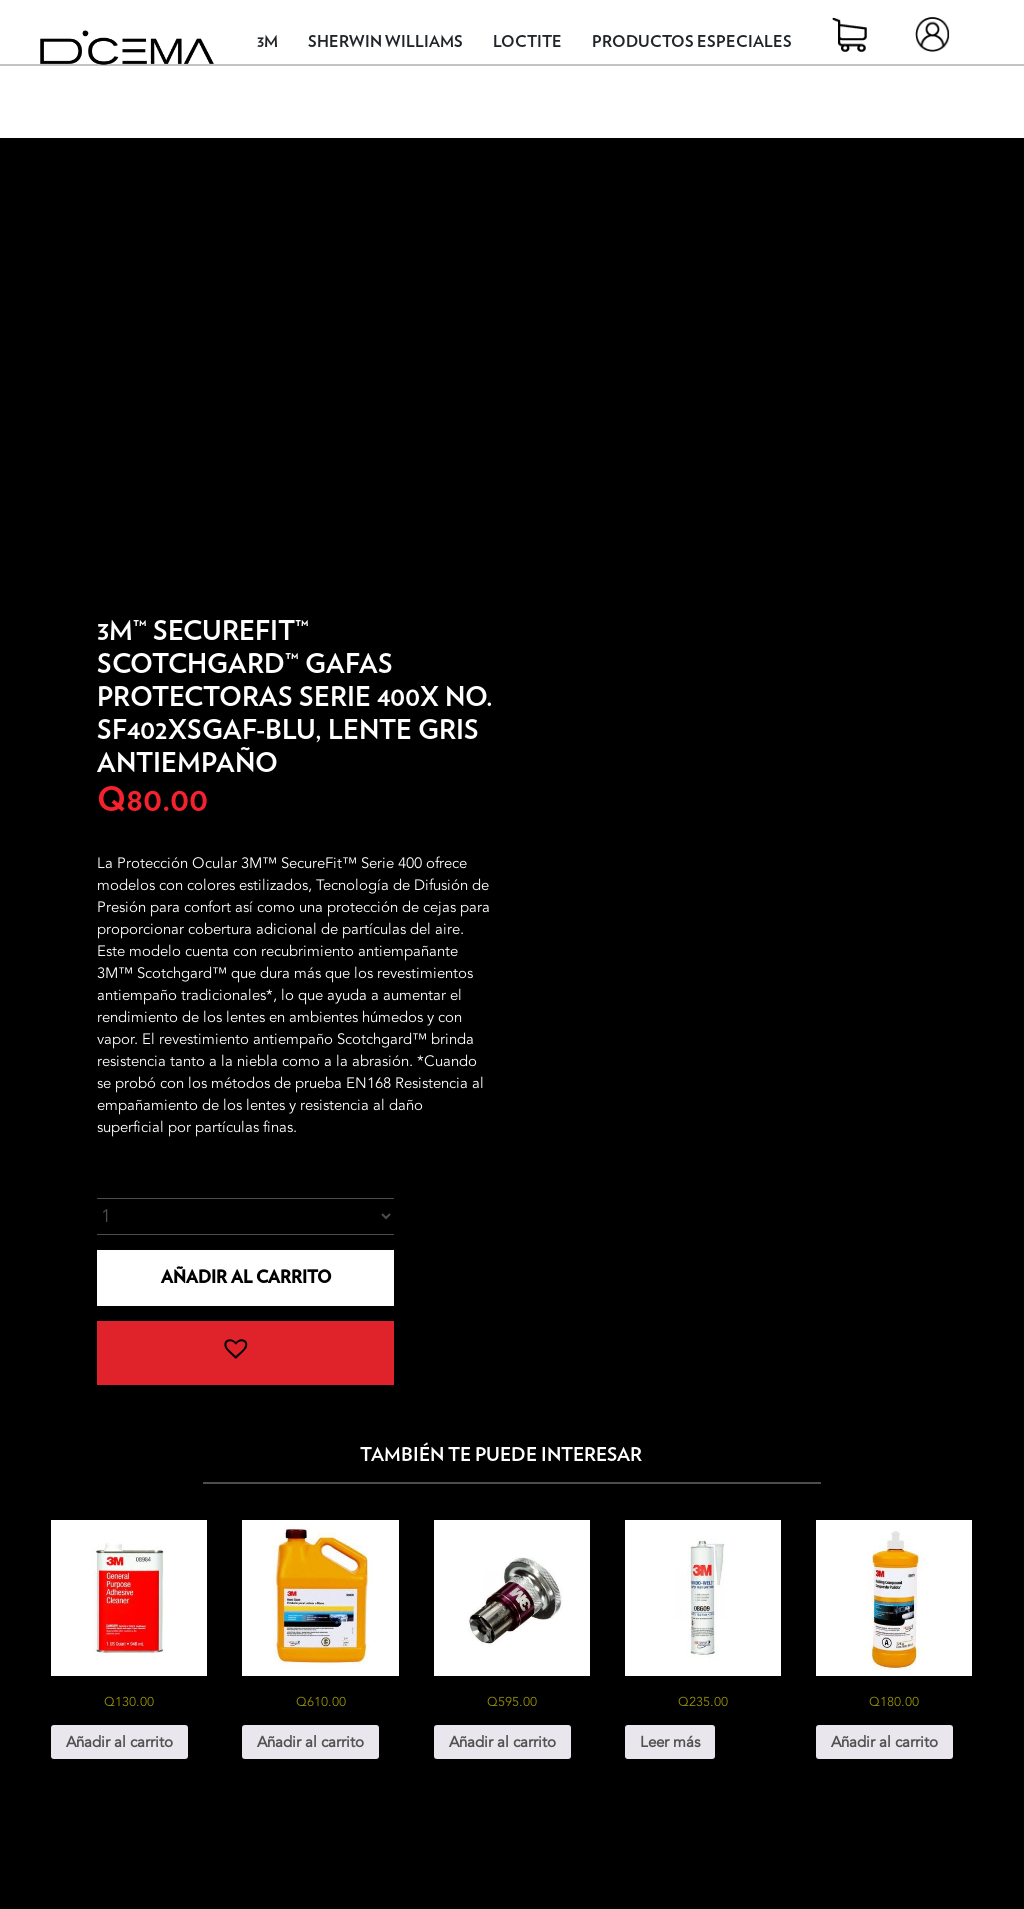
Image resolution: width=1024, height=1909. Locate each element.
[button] (245, 1353)
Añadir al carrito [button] (119, 1742)
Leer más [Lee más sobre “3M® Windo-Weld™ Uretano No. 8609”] (670, 1742)
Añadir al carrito (246, 1277)
